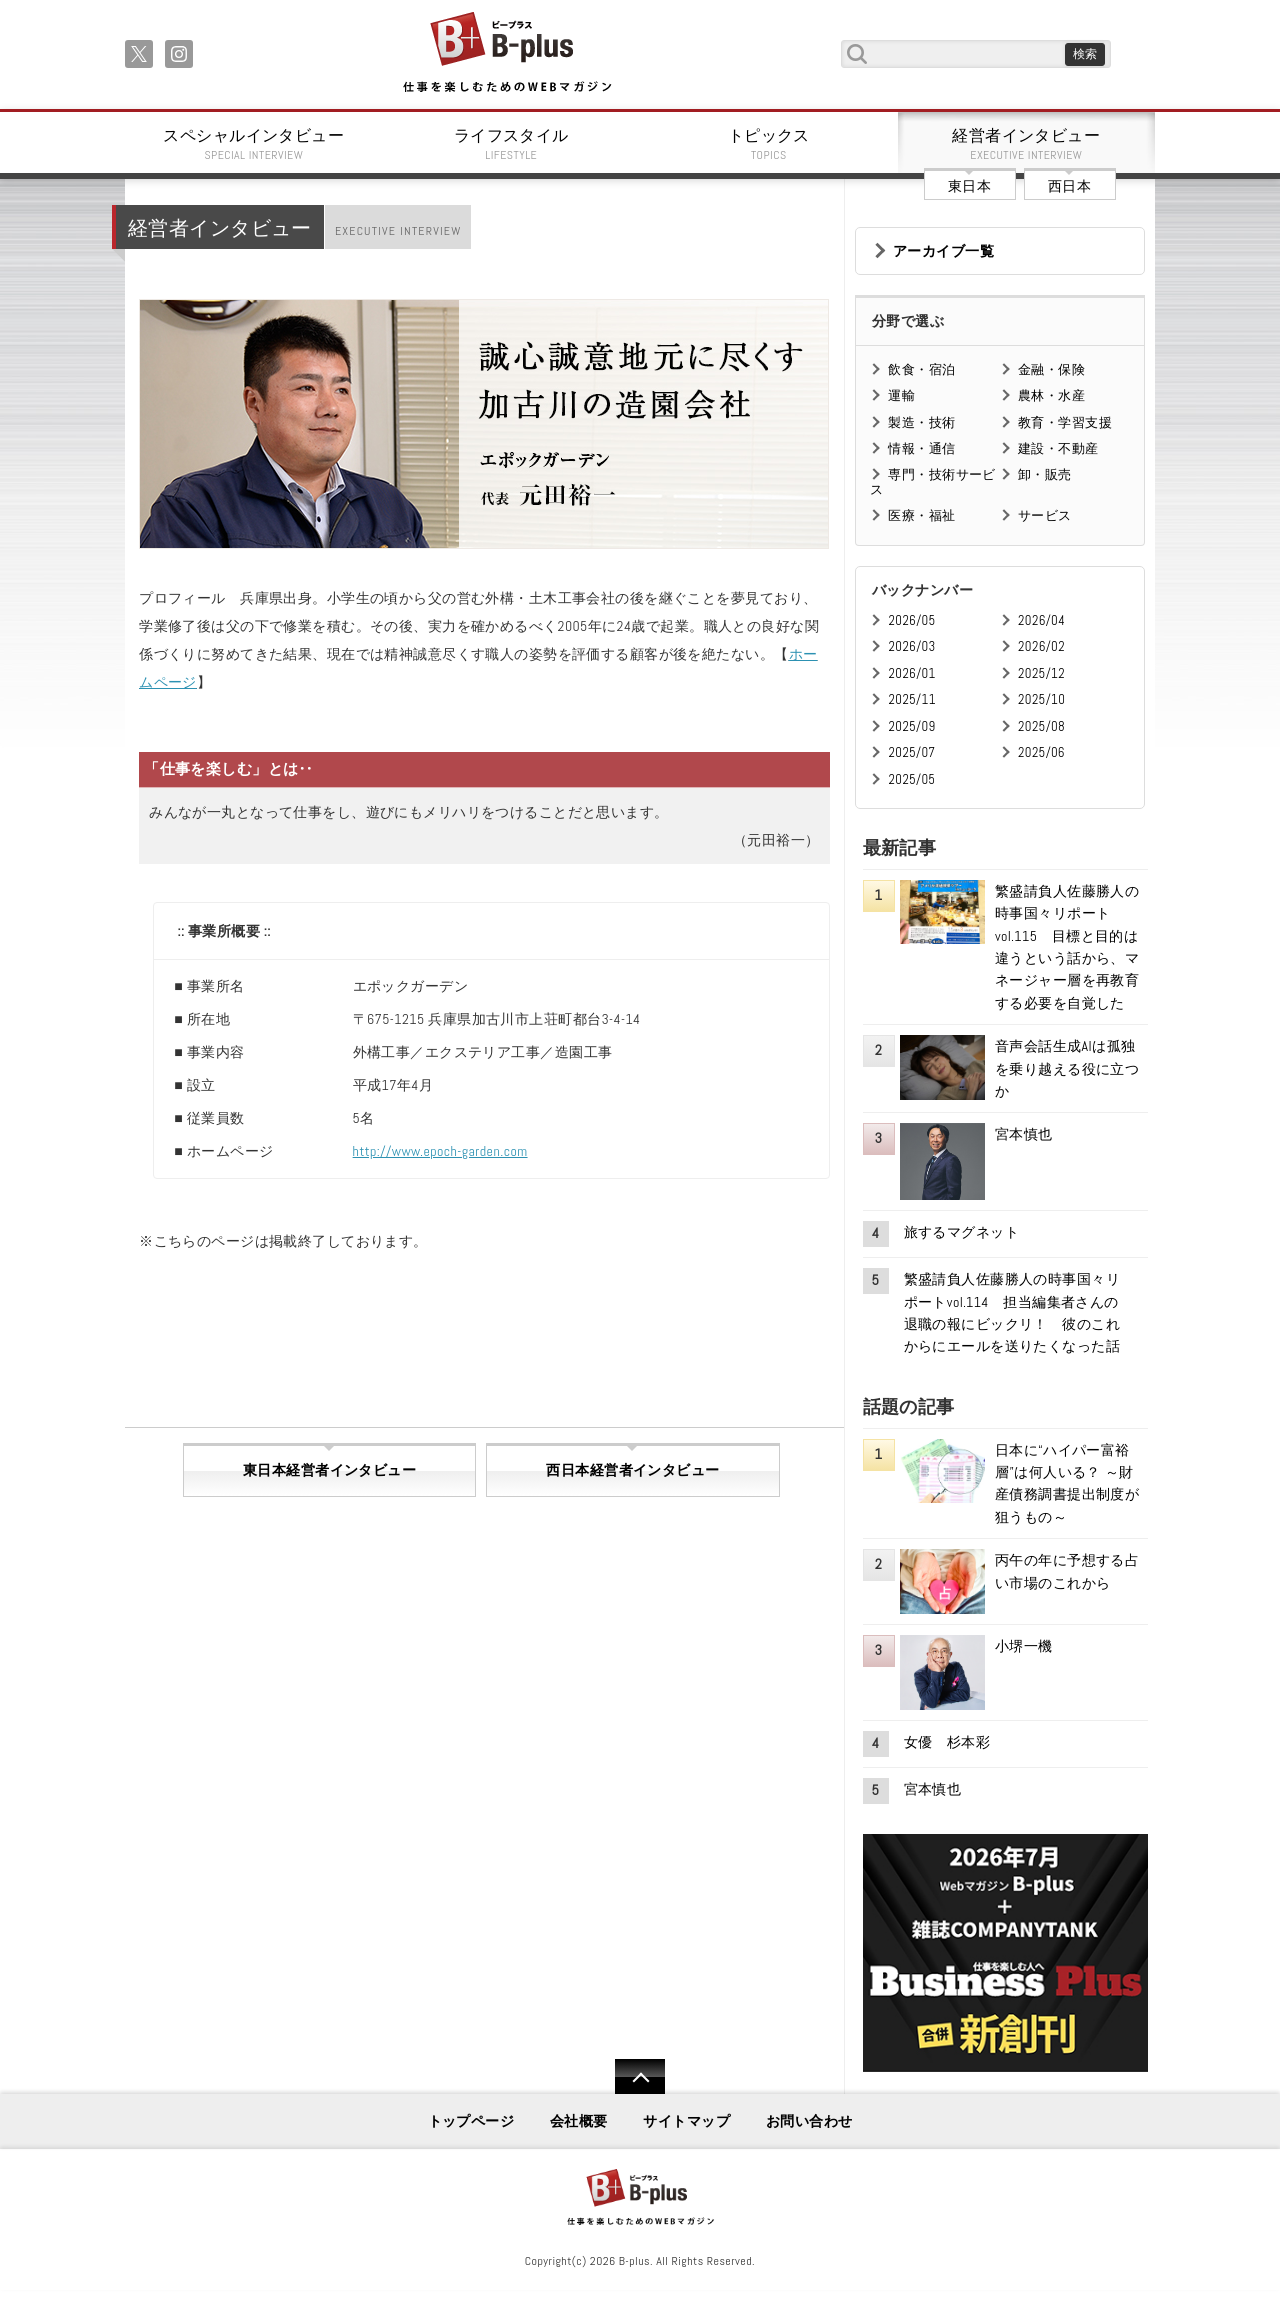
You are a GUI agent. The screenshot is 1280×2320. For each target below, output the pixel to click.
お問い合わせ (809, 2121)
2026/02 (1041, 646)
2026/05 (911, 620)
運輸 (901, 395)
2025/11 (911, 699)
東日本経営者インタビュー (329, 1470)
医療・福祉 (921, 515)
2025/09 (911, 726)
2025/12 (1041, 673)
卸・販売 (1045, 474)
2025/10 (1041, 699)
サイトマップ (686, 2121)
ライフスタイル (512, 144)
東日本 (969, 186)
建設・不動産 (1058, 448)
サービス (1045, 515)
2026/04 (1041, 620)
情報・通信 (921, 448)
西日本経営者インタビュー (632, 1470)
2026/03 (911, 646)
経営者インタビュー (1027, 144)
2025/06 (1041, 752)
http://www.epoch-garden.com (440, 1151)
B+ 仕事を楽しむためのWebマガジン (506, 53)
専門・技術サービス (932, 481)
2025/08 (1041, 726)
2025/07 (911, 752)
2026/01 (911, 673)
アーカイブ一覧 (943, 251)
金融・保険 (1051, 369)
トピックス (769, 144)
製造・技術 (921, 422)
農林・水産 (1051, 395)
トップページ (471, 2121)
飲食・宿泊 (921, 369)
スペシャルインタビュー (254, 144)
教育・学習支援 (1065, 422)
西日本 (1069, 186)
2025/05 (911, 779)
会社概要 (579, 2121)
